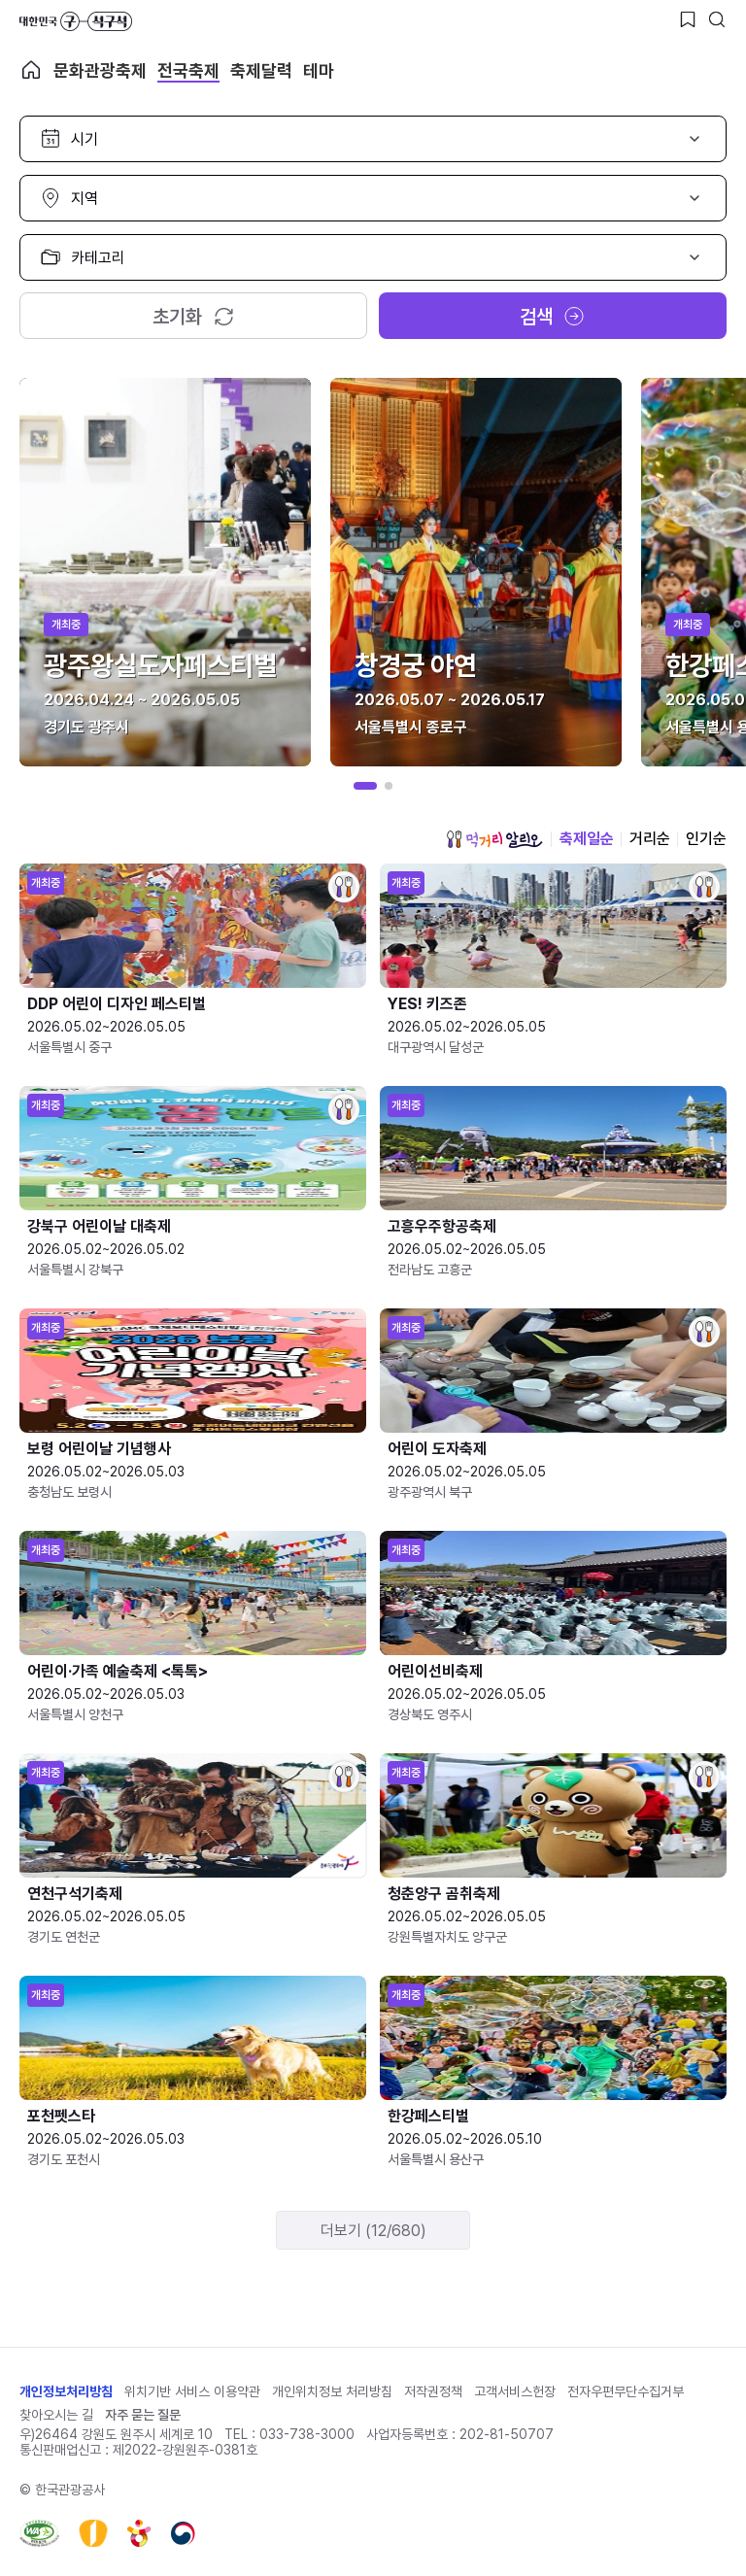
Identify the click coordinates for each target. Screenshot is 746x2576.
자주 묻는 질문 (143, 2415)
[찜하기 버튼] (687, 19)
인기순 (706, 839)
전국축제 (188, 70)
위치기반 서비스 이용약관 (192, 2391)
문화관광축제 (100, 70)
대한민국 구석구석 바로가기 (75, 21)
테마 (318, 70)
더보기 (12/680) (373, 2230)
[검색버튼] (717, 19)
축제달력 (261, 70)
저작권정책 (433, 2391)
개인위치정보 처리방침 (332, 2391)
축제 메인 (31, 70)
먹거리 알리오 (494, 839)
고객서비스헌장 (515, 2391)
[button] (365, 786)
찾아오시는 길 (56, 2415)
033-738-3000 (307, 2434)
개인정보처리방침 (66, 2391)
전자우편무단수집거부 (625, 2391)
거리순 (649, 839)
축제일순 (587, 839)
